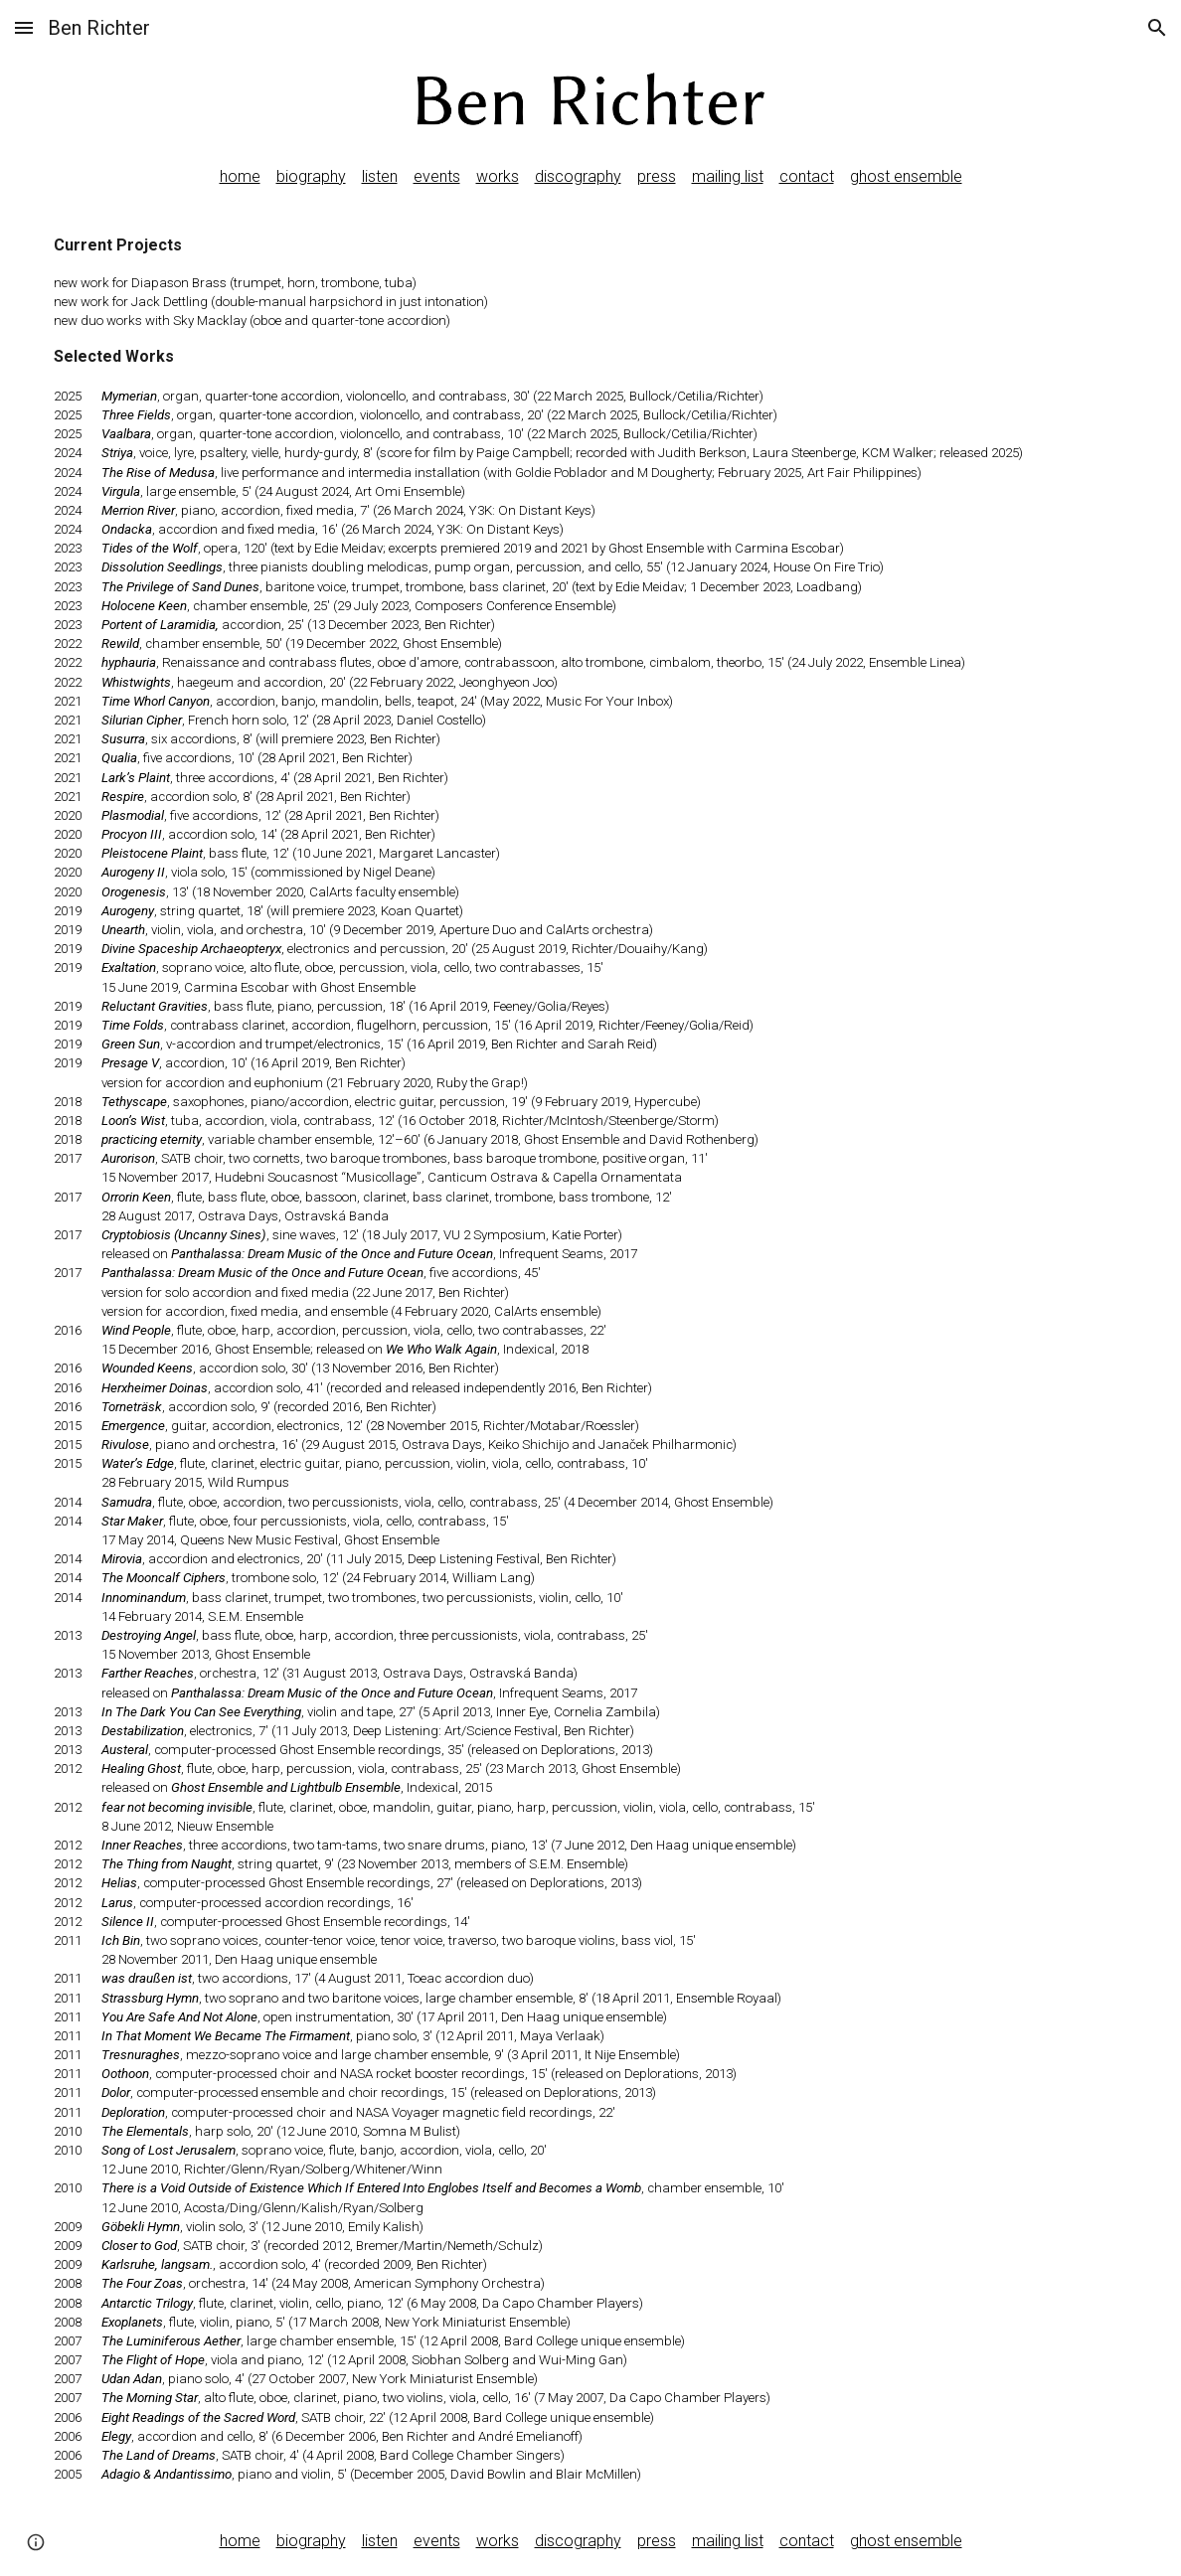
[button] (24, 27)
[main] (590, 177)
